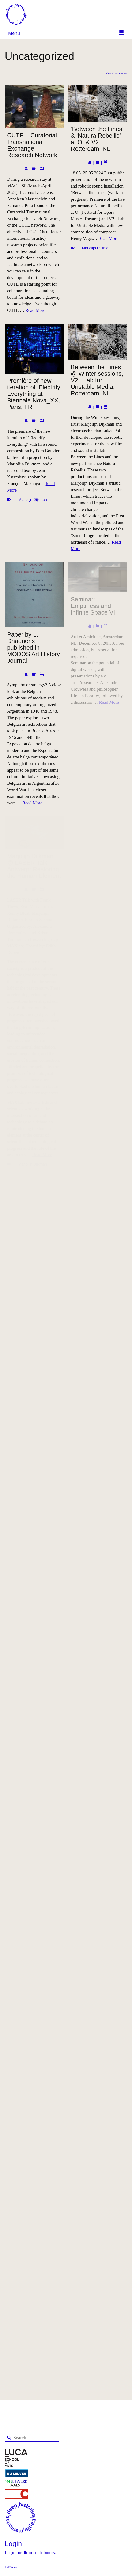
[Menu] (66, 33)
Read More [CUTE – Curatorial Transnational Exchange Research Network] (35, 310)
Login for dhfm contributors (30, 2552)
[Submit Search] (8, 2438)
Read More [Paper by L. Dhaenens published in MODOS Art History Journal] (32, 802)
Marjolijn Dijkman (96, 248)
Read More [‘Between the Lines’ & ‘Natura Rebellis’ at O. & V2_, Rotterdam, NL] (108, 238)
